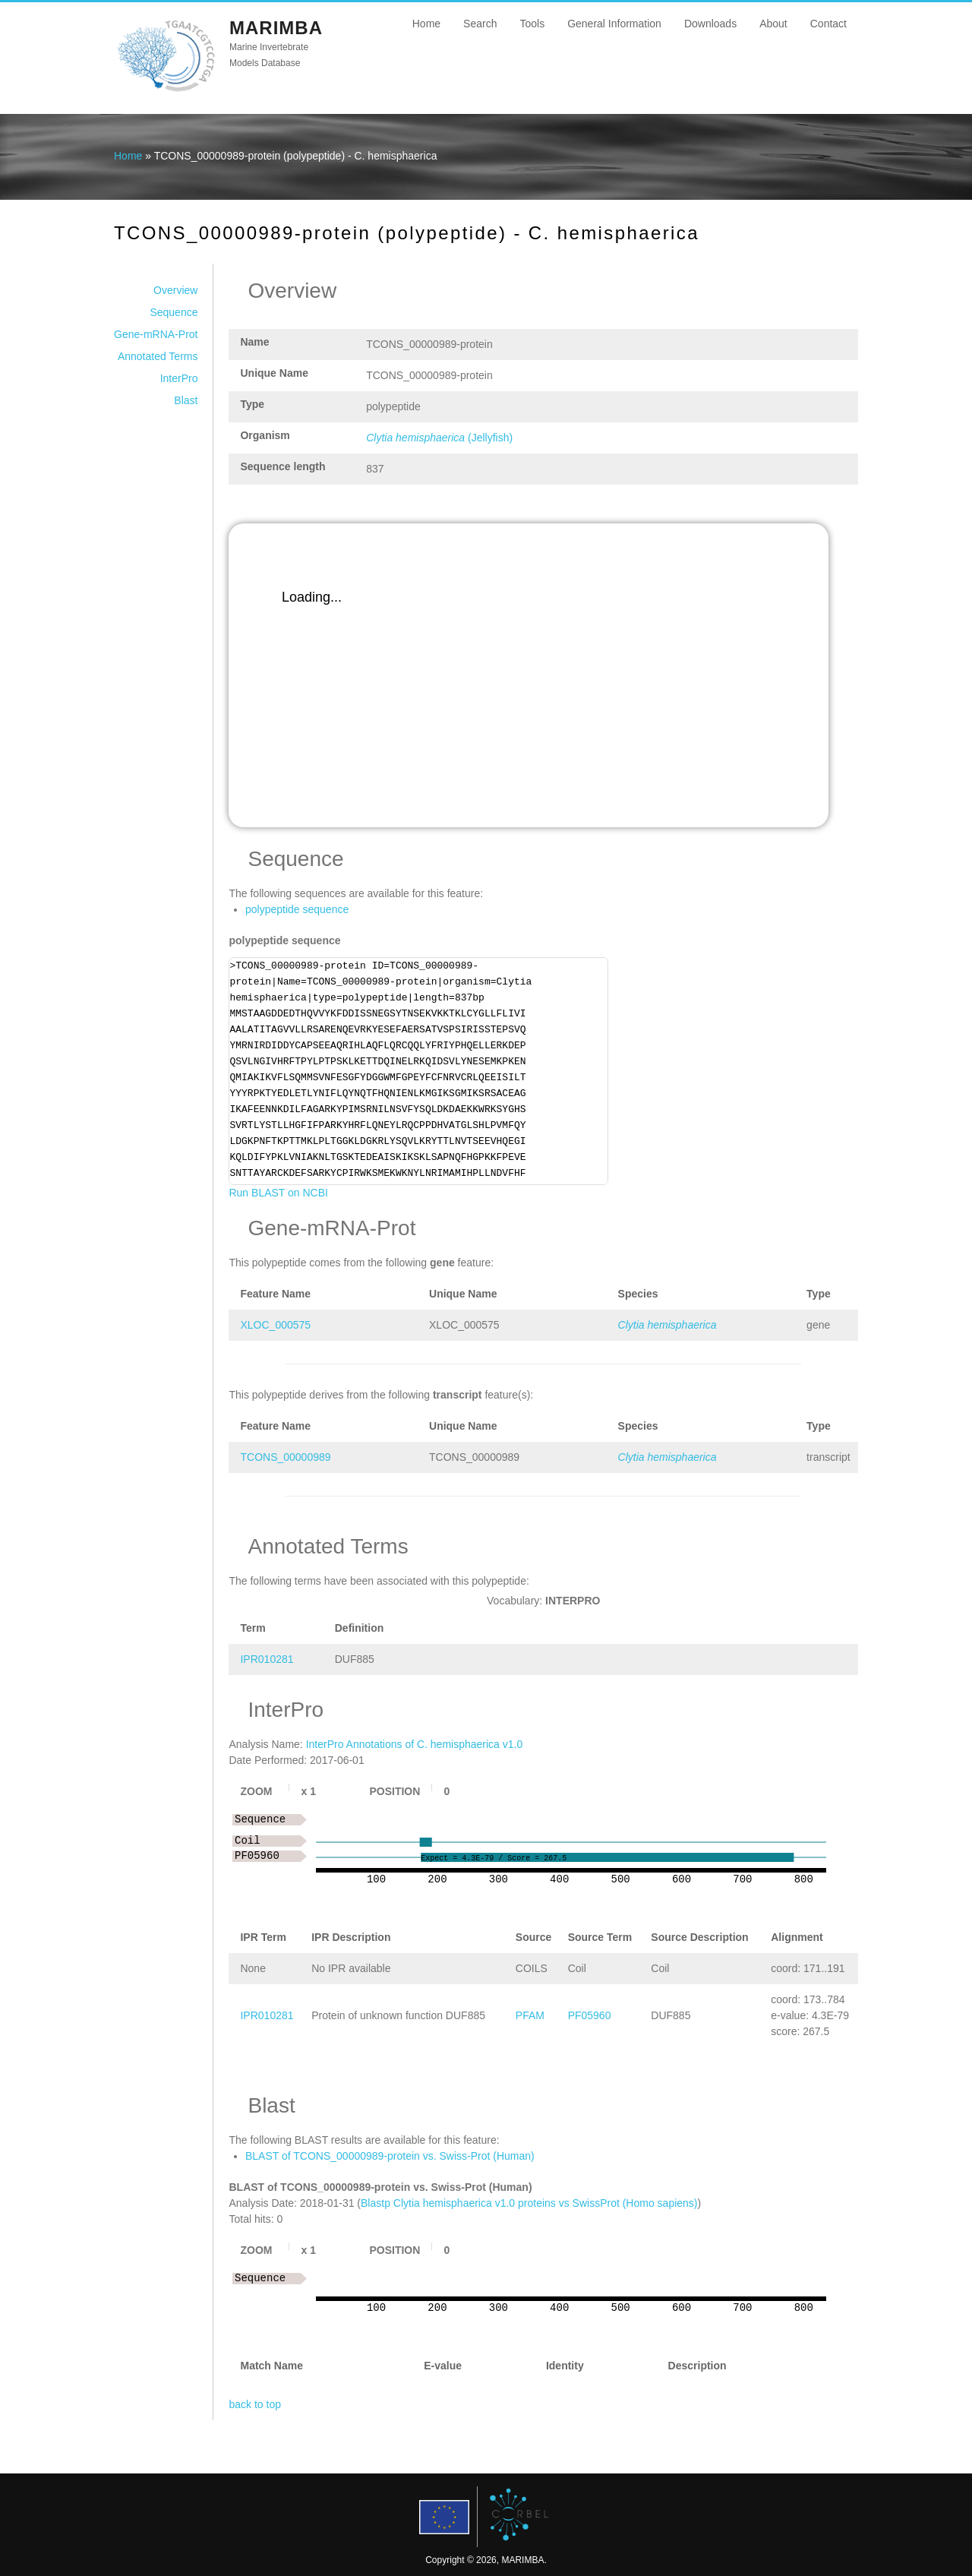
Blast (185, 400)
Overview (175, 290)
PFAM (530, 2015)
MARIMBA (276, 27)
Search (480, 23)
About (773, 23)
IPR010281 (266, 1659)
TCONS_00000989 (285, 1457)
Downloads (710, 23)
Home (426, 23)
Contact (828, 23)
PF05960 (589, 2015)
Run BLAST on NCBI (278, 1193)
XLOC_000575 (275, 1325)
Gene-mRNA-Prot (155, 334)
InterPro (179, 378)
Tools (531, 23)
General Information (614, 23)
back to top (255, 2404)
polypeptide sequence (297, 909)
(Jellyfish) (439, 437)
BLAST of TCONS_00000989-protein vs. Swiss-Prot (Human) (390, 2156)
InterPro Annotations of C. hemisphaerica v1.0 (414, 1744)
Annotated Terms (158, 356)
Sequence (173, 312)
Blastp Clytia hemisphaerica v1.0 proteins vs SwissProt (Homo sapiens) (529, 2203)
